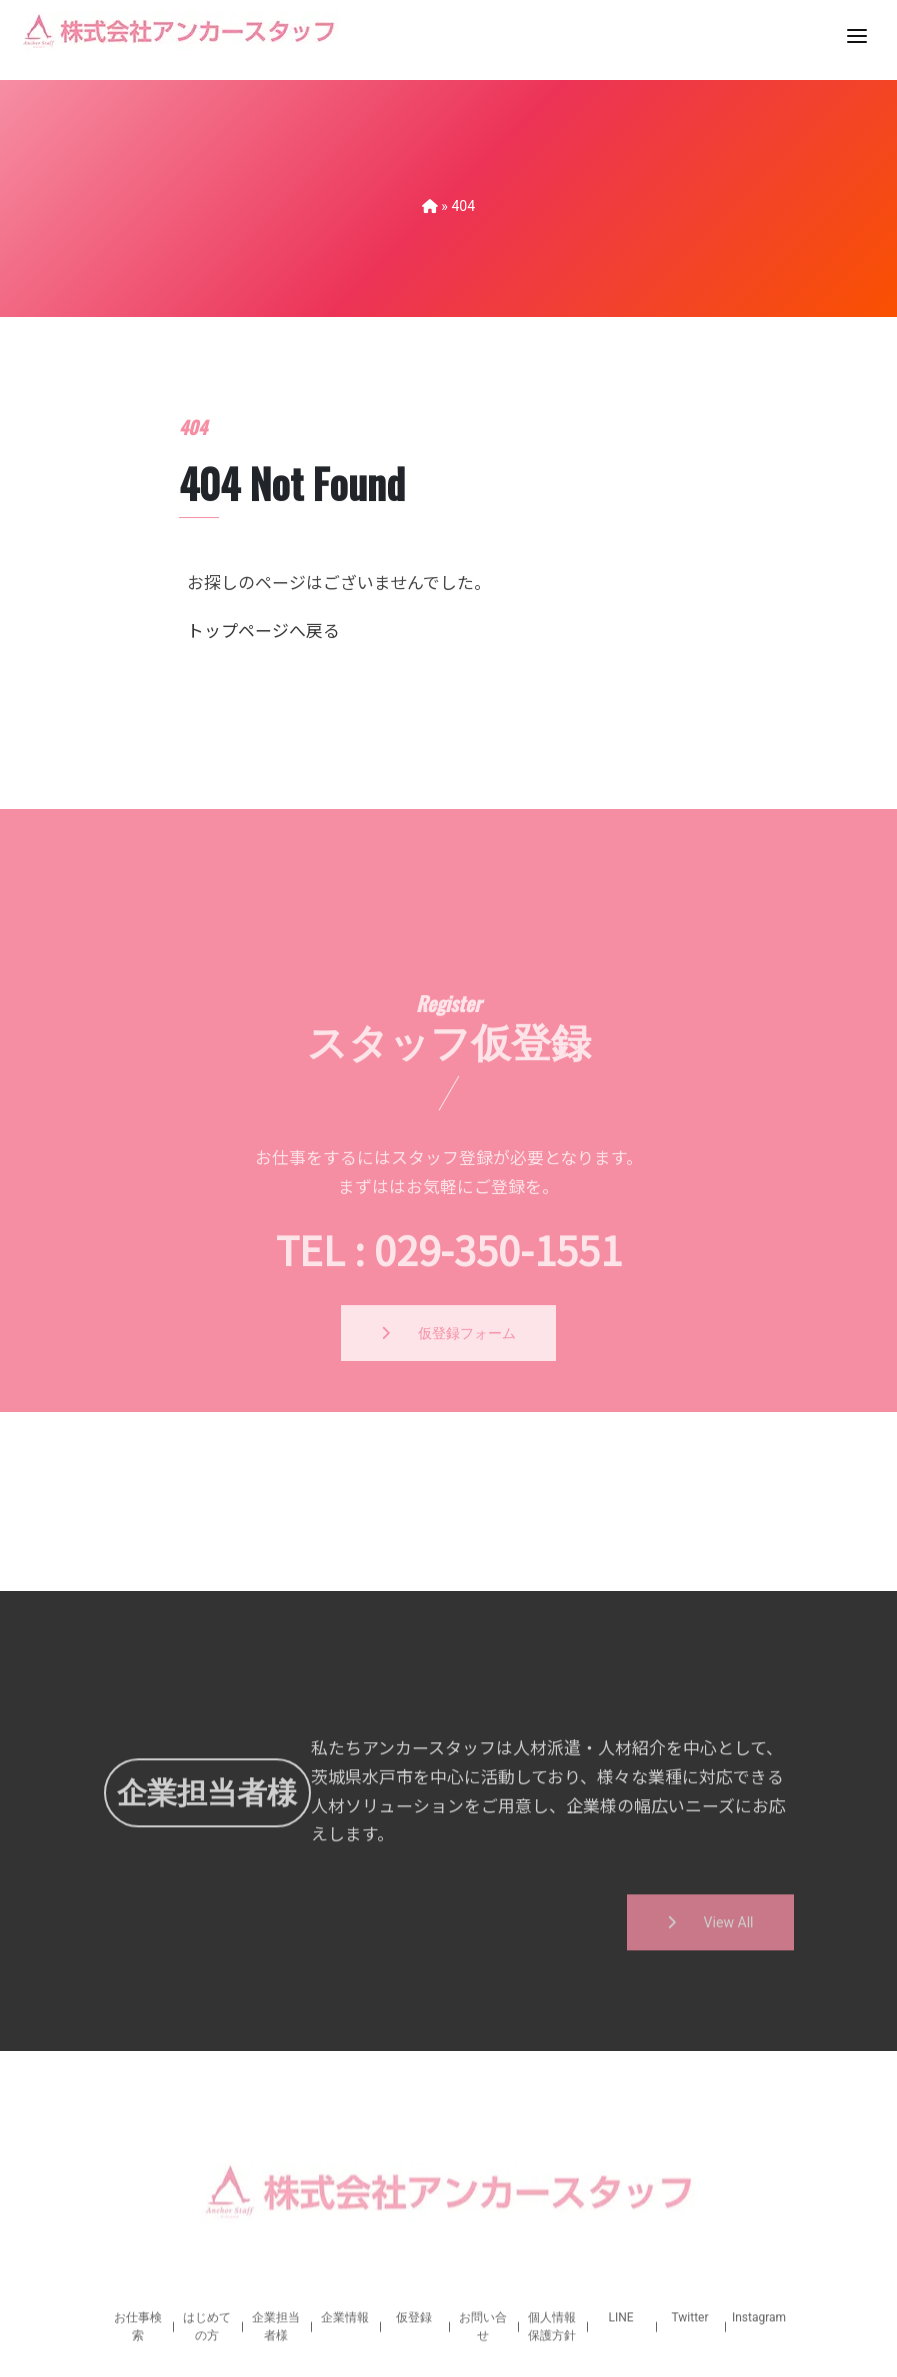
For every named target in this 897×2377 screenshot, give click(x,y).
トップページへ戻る (263, 658)
